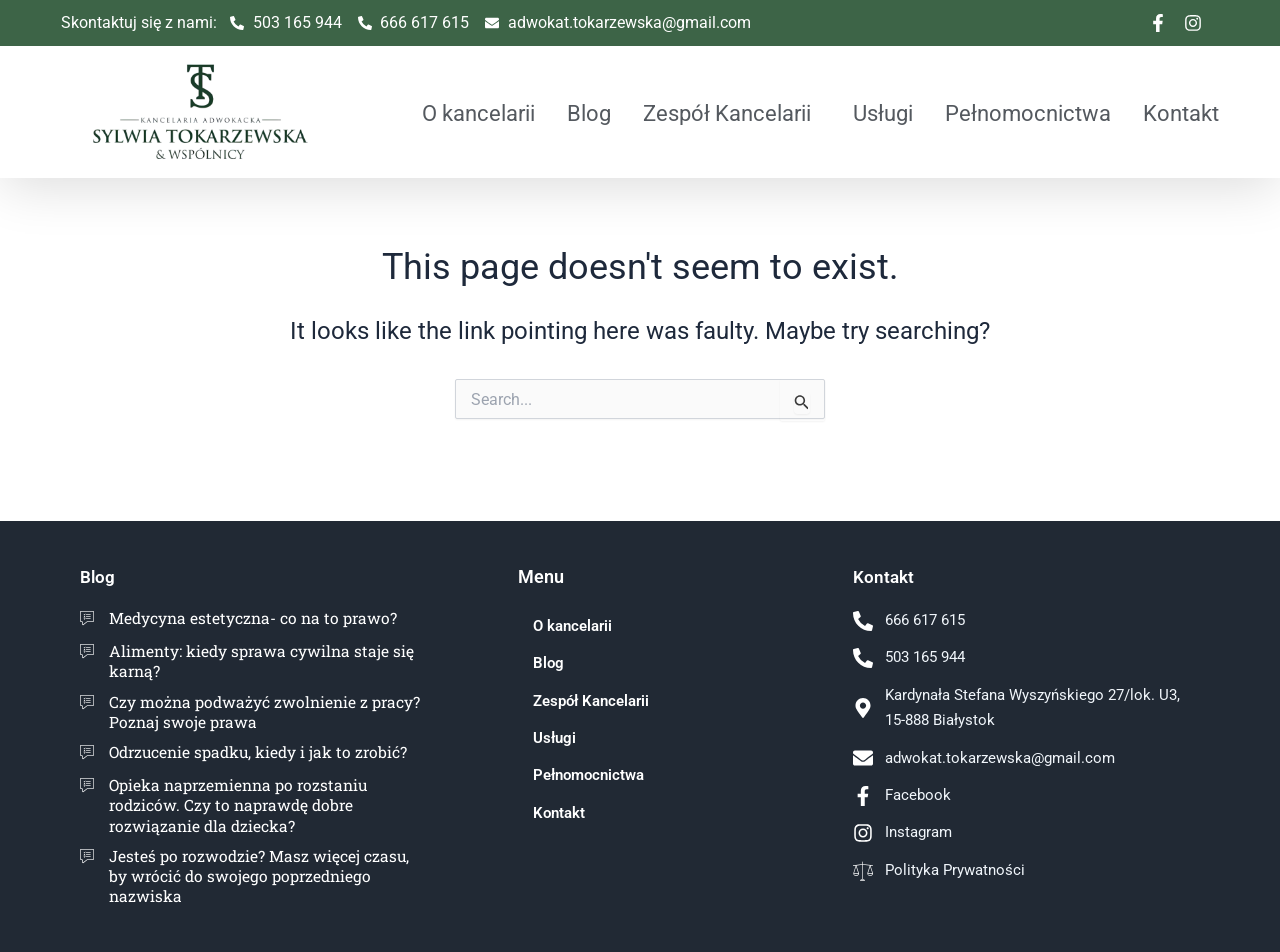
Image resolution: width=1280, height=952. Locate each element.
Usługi (883, 113)
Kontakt (1181, 113)
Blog (589, 113)
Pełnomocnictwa (1028, 113)
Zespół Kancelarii (727, 113)
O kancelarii (478, 113)
